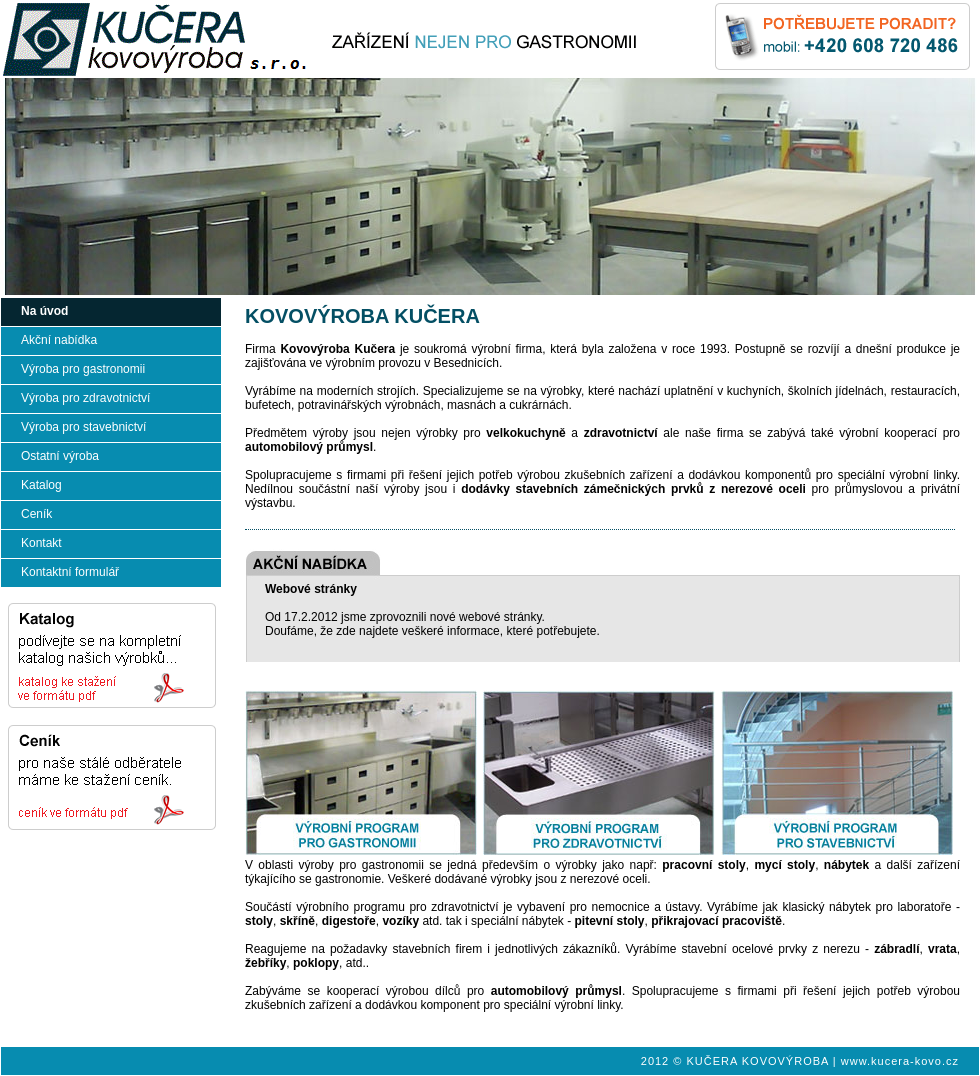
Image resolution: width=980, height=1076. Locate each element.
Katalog (41, 485)
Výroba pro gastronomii (83, 369)
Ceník (36, 514)
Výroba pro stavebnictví (83, 427)
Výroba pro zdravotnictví (85, 398)
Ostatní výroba (60, 456)
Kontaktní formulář (70, 572)
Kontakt (41, 543)
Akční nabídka (59, 340)
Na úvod (44, 311)
